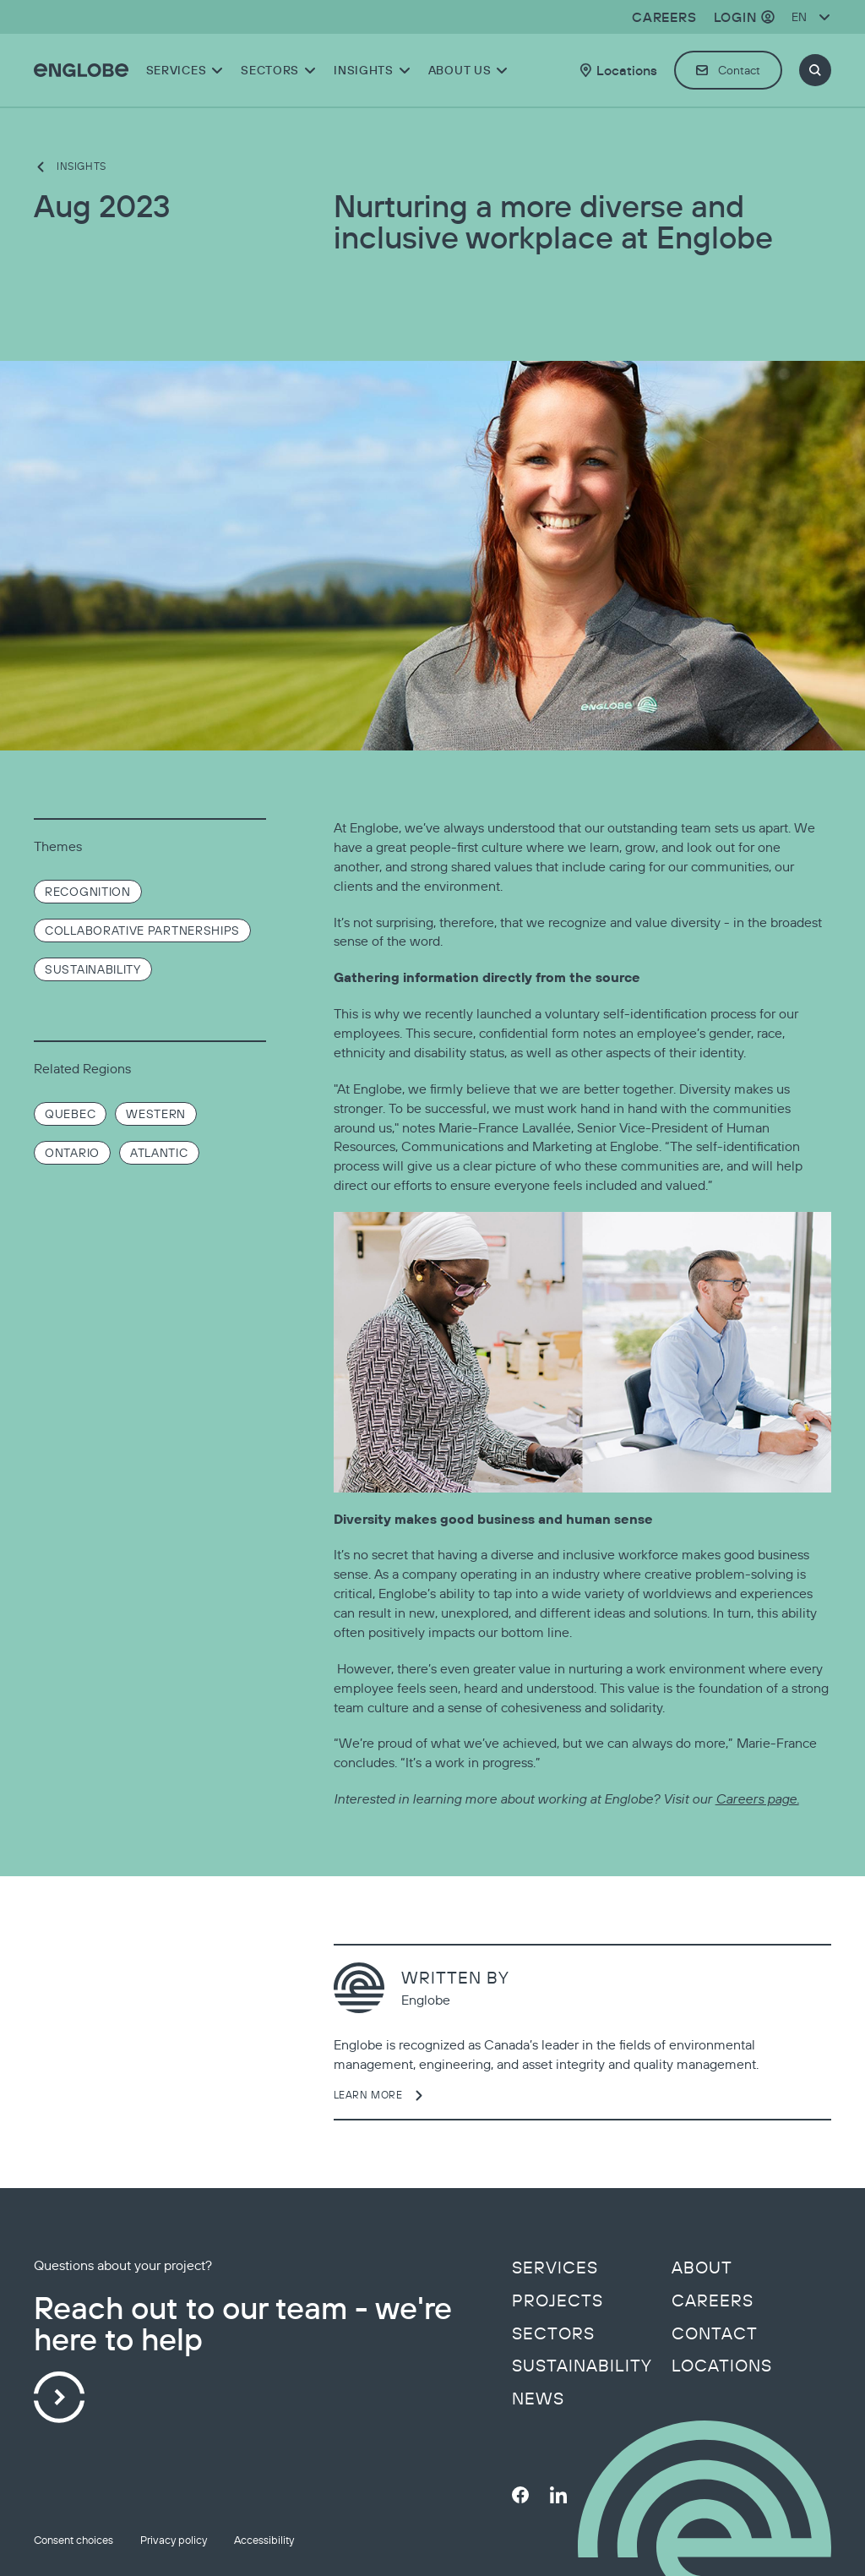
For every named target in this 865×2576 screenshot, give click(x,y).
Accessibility (264, 2540)
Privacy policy (173, 2540)
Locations (722, 2365)
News (538, 2398)
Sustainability (582, 2365)
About (702, 2267)
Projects (557, 2300)
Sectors (553, 2333)
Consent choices (73, 2540)
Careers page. (757, 1798)
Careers (712, 2300)
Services (555, 2267)
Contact (715, 2333)
